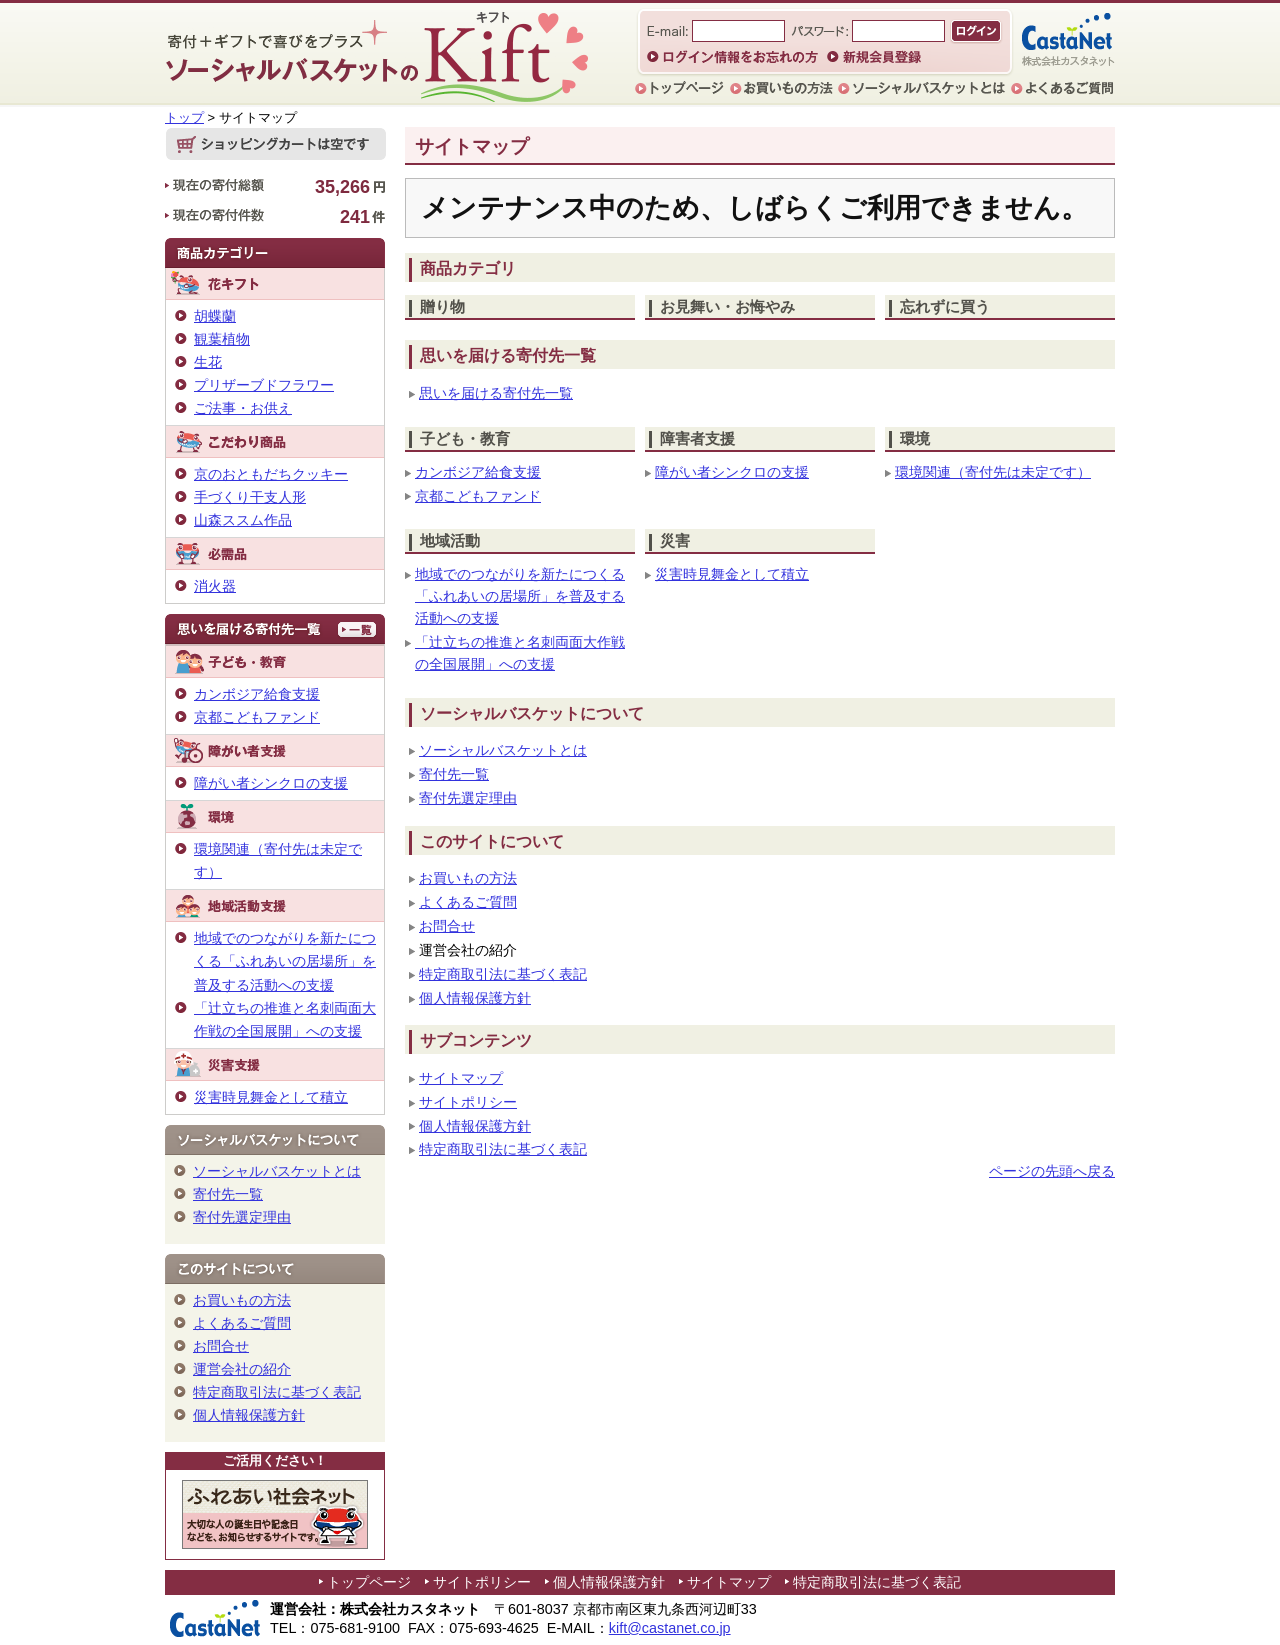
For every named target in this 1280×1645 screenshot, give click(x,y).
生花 (208, 362)
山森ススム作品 (243, 520)
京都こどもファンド (478, 496)
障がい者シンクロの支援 (732, 472)
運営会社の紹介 (242, 1369)
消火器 (215, 586)
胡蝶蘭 (215, 316)
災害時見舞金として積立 (732, 574)
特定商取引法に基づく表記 (503, 974)
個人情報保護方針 (475, 998)
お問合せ (447, 926)
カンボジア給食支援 (478, 472)
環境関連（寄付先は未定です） (993, 472)
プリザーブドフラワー (264, 385)
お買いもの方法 (468, 878)
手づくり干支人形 (250, 497)
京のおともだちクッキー (271, 474)
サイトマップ (461, 1078)
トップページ (369, 1582)
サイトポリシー (468, 1102)
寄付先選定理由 (468, 798)
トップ (184, 117)
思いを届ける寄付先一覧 (496, 393)
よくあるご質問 (468, 902)
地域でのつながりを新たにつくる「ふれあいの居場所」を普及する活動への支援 (520, 596)
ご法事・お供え (243, 408)
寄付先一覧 (454, 774)
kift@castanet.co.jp (670, 1628)
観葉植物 (222, 339)
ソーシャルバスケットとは (503, 750)
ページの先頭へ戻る (1052, 1171)
